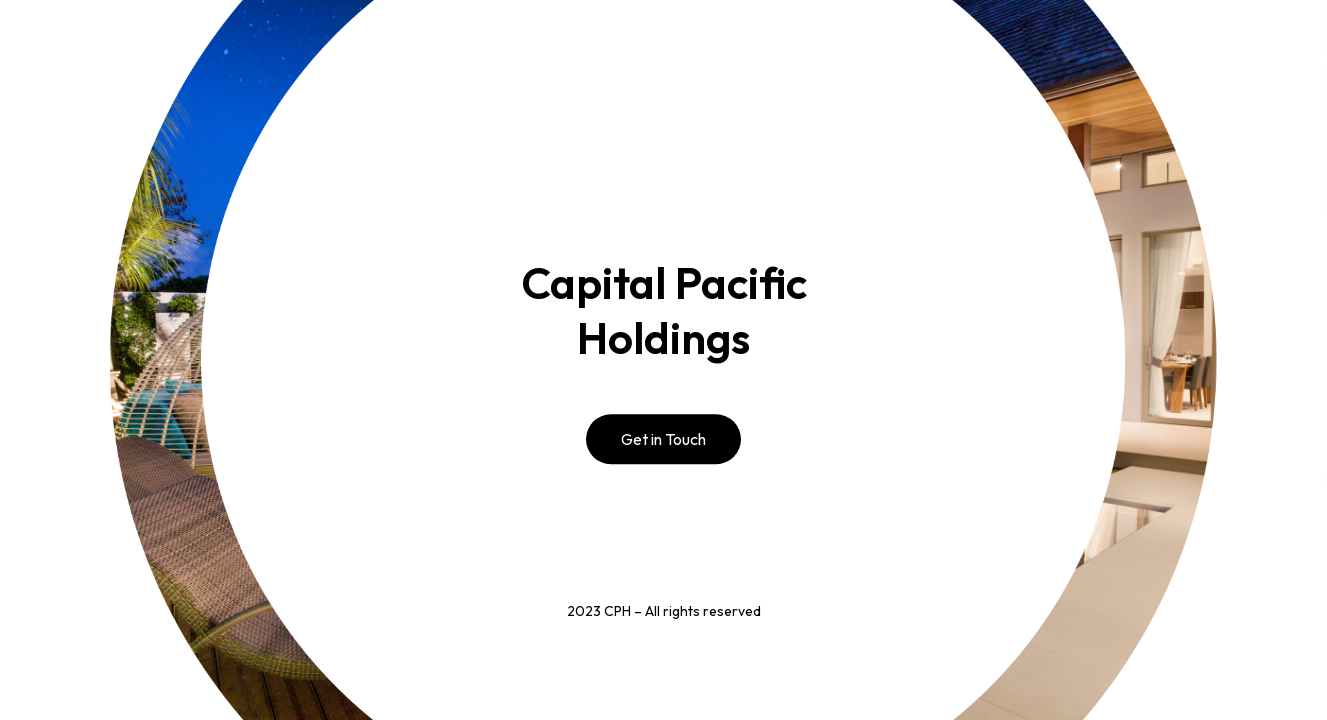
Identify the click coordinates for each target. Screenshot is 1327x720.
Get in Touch (663, 440)
